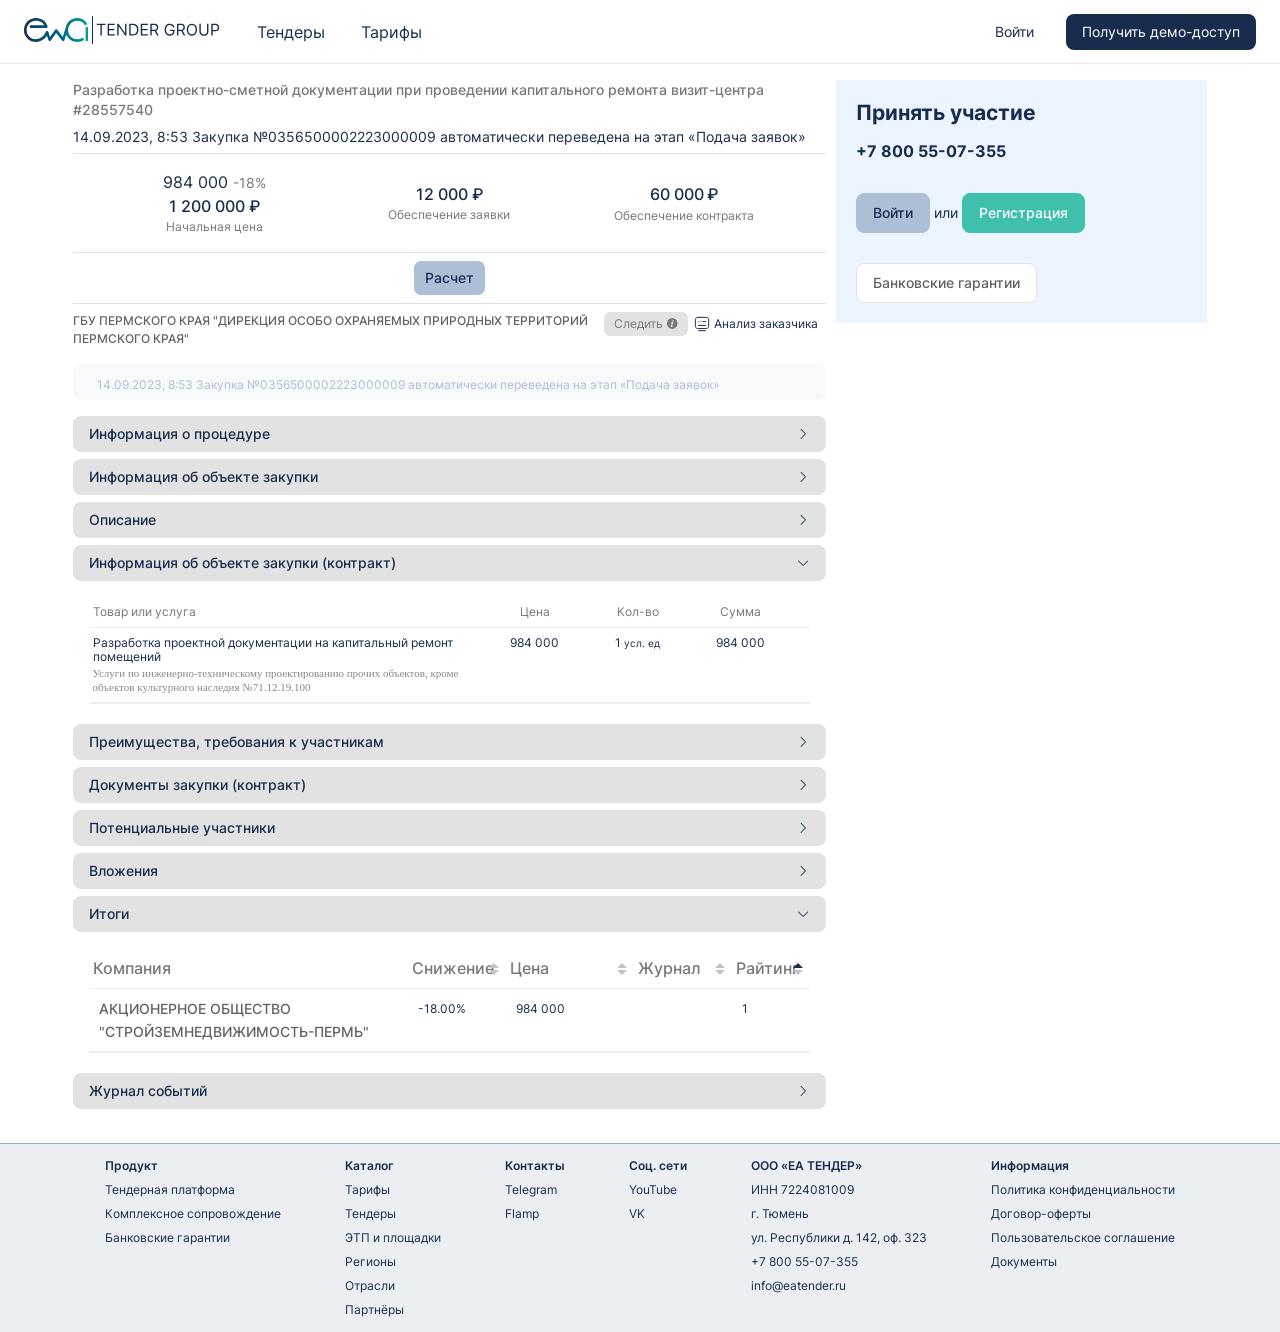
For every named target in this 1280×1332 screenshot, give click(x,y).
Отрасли (370, 1285)
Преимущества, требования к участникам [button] (449, 741)
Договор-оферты (1041, 1213)
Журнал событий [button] (449, 1090)
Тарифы (391, 32)
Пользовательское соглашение (1083, 1237)
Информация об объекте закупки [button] (449, 476)
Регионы (370, 1261)
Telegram (531, 1189)
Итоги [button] (449, 913)
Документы (1024, 1261)
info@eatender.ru (798, 1285)
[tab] (449, 434)
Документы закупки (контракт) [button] (449, 784)
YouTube (653, 1189)
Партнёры (374, 1309)
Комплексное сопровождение (193, 1213)
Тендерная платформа (170, 1189)
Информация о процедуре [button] (449, 433)
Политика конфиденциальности (1083, 1189)
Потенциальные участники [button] (449, 827)
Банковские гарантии (167, 1237)
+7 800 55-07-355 (804, 1261)
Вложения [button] (449, 870)
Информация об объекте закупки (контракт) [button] (449, 562)
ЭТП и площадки (393, 1237)
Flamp (522, 1213)
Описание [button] (449, 519)
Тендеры (291, 32)
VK (637, 1213)
